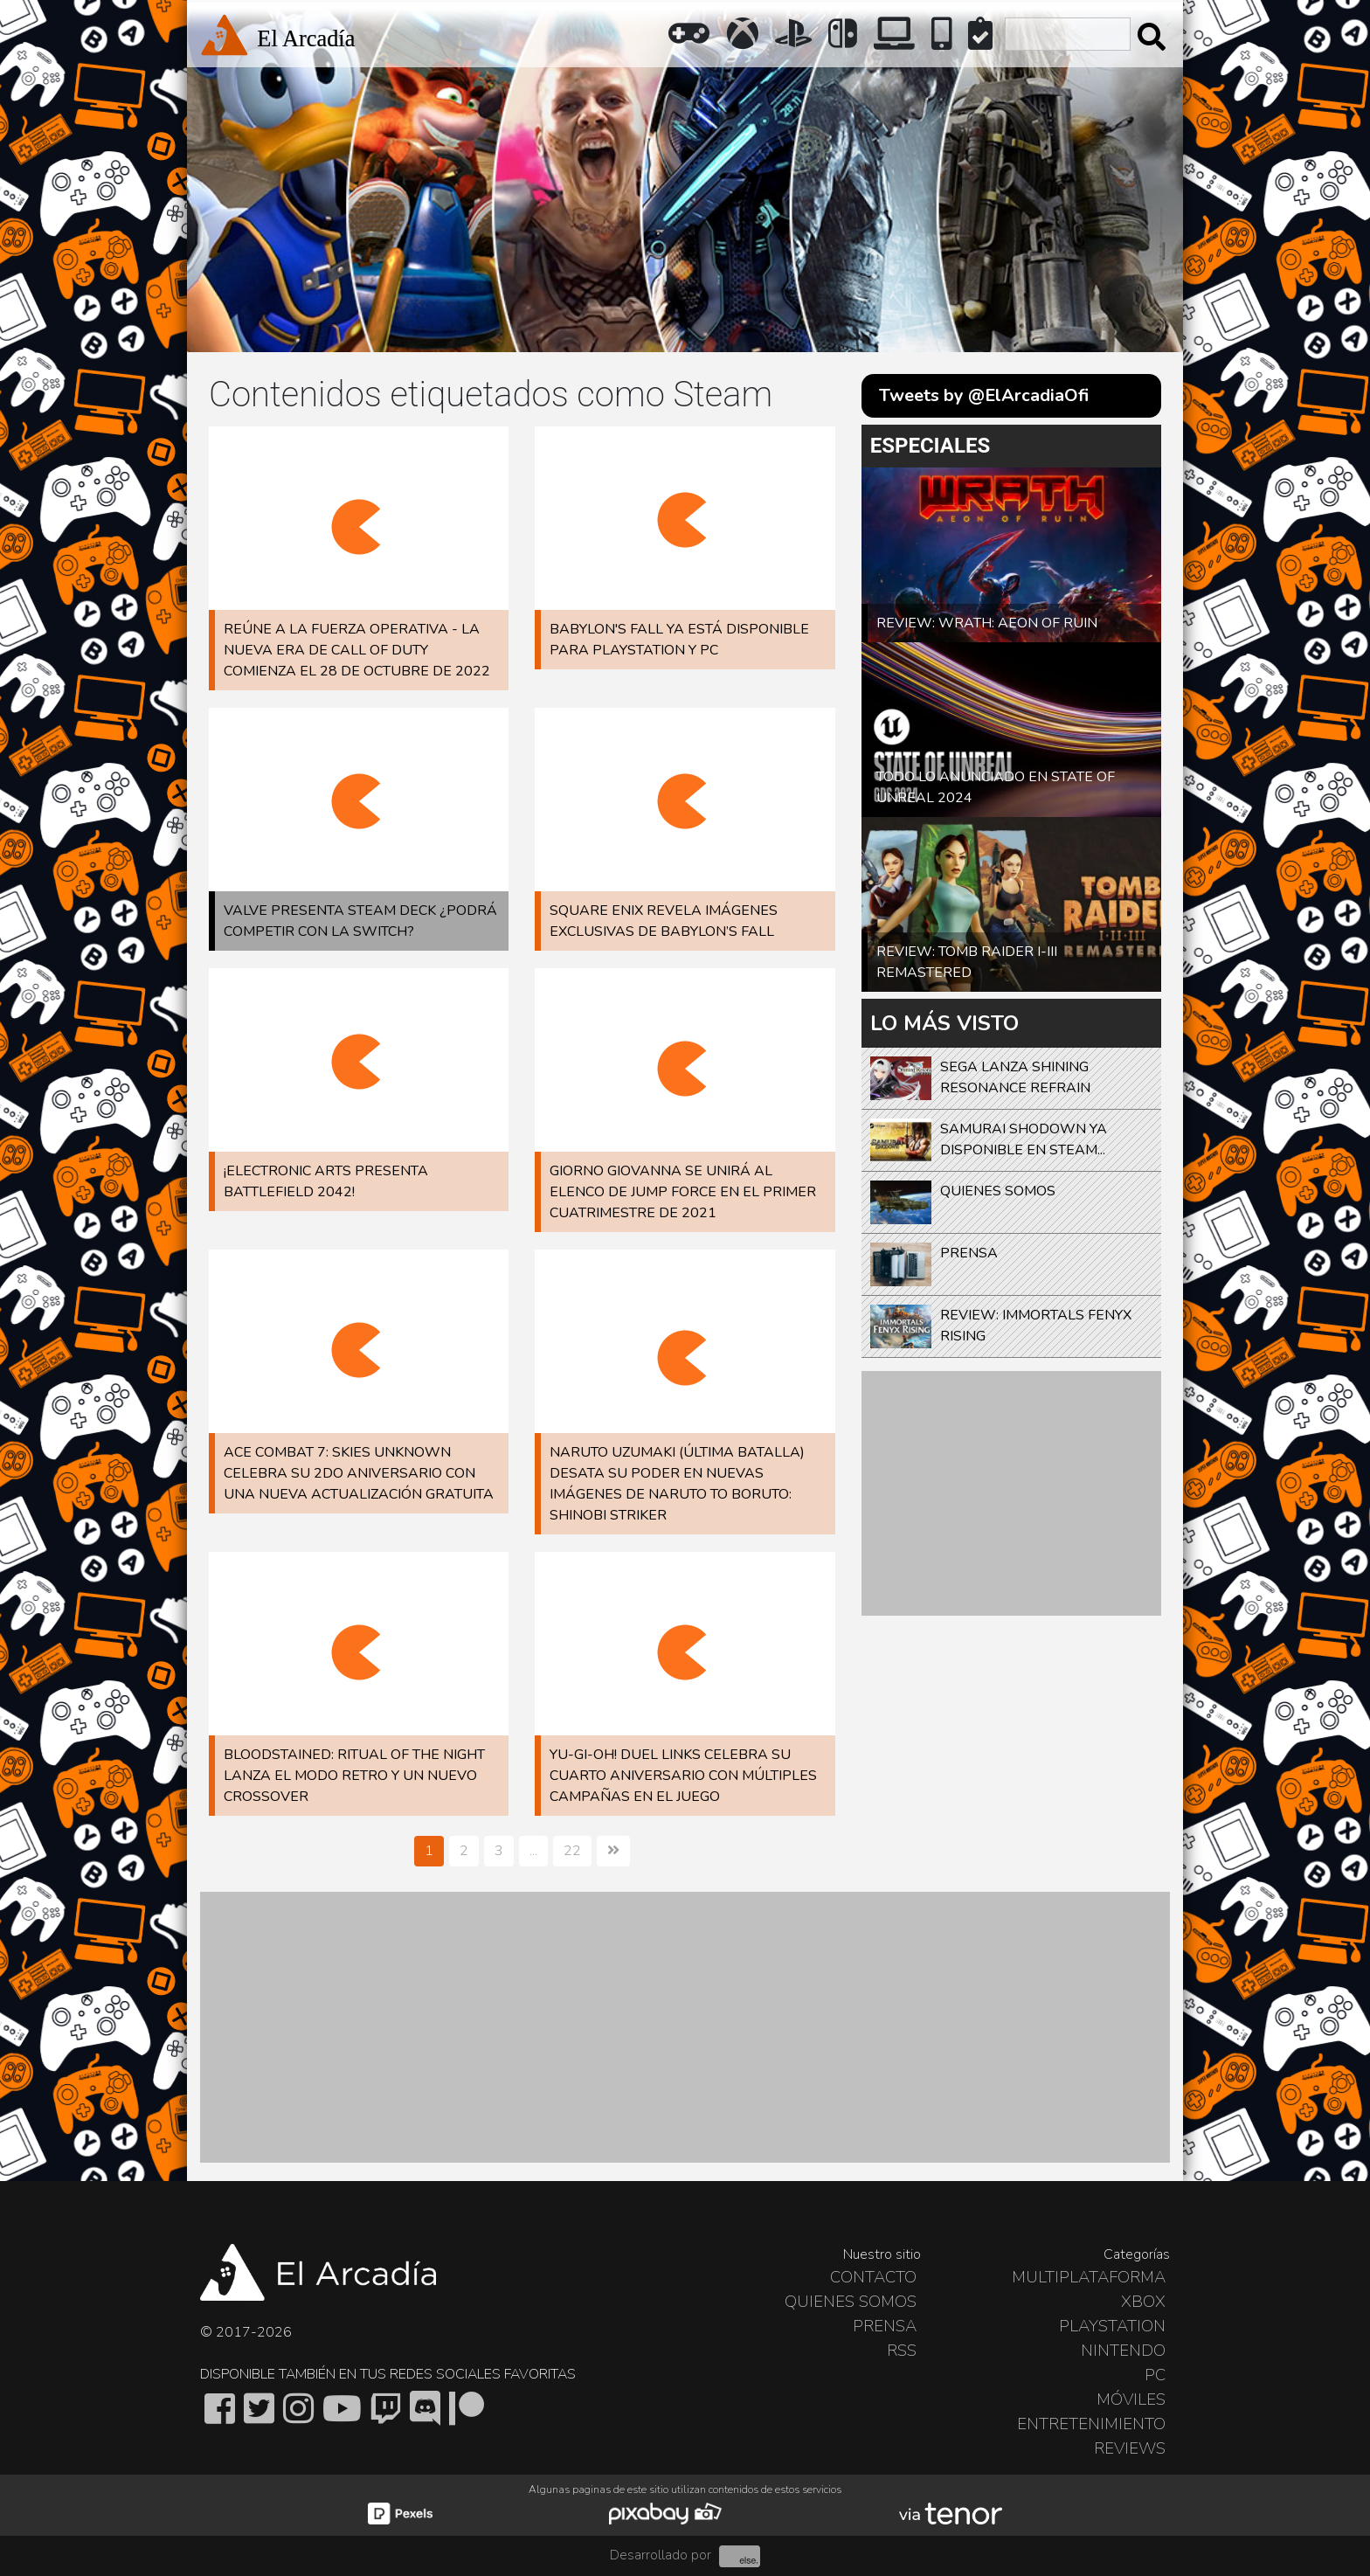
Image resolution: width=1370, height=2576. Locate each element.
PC (1155, 2375)
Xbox (1143, 2301)
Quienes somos (851, 2301)
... (533, 1850)
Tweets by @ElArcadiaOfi (984, 395)
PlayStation (1112, 2326)
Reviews (1130, 2448)
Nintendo (1123, 2350)
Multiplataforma (1089, 2277)
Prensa (885, 2326)
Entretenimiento (1091, 2424)
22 (572, 1850)
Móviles (1131, 2399)
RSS (902, 2350)
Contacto (873, 2277)
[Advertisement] (1011, 1493)
